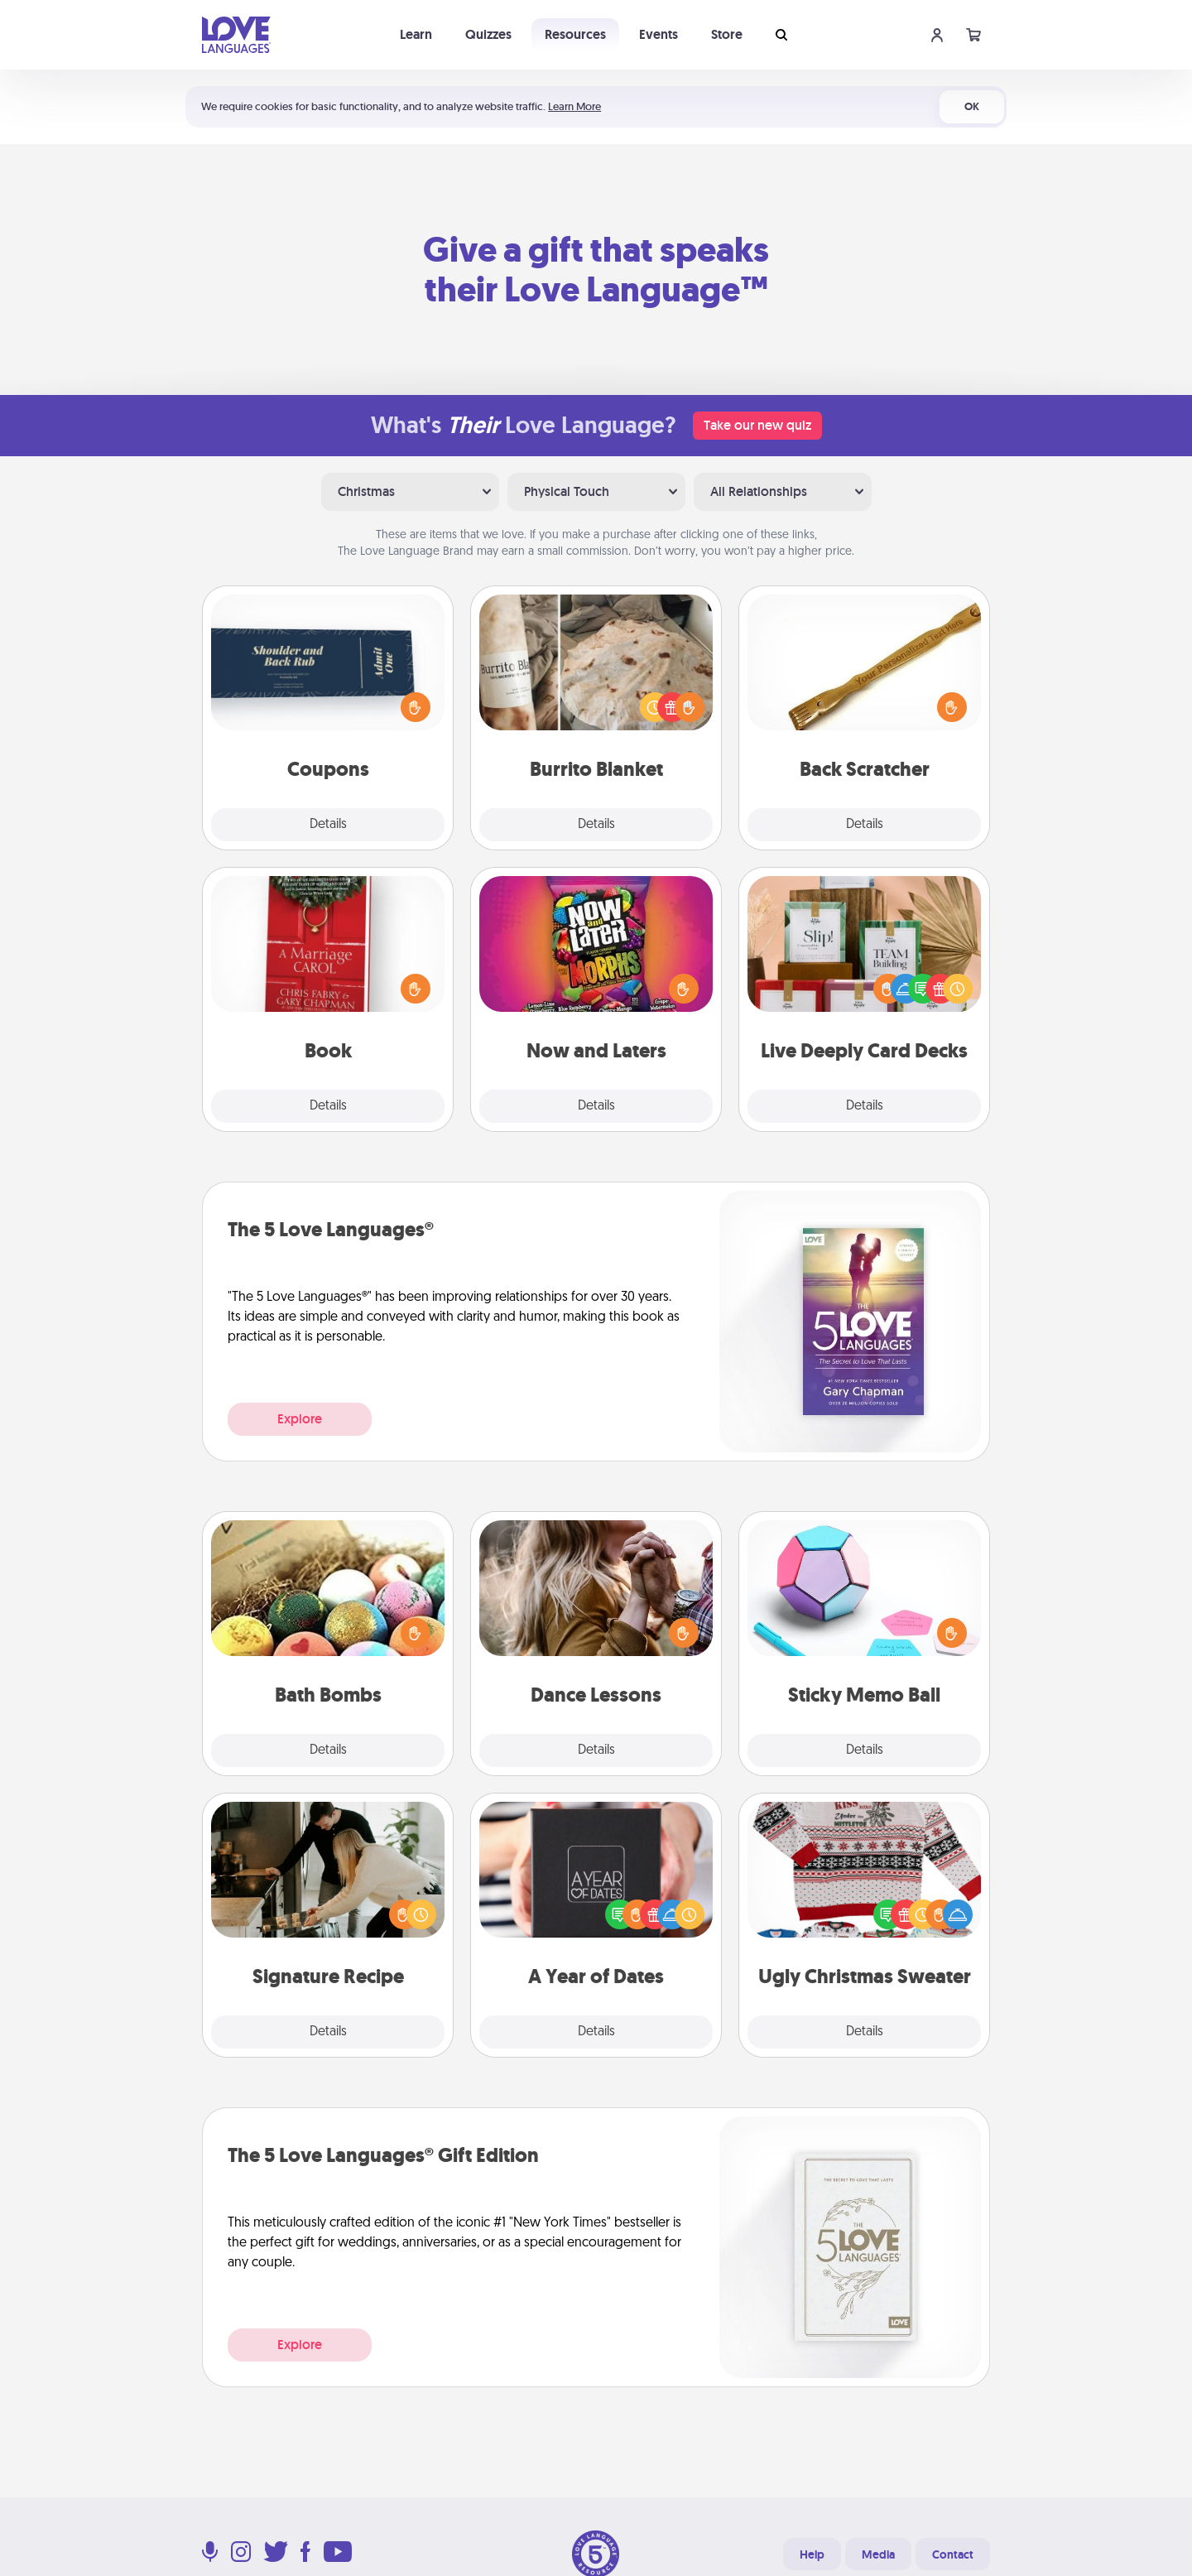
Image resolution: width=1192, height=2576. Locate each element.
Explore (299, 1419)
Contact (952, 2554)
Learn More (574, 106)
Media (878, 2554)
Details (328, 824)
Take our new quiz (757, 425)
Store (727, 34)
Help (812, 2554)
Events (658, 34)
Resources (575, 34)
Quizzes (488, 34)
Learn (416, 34)
